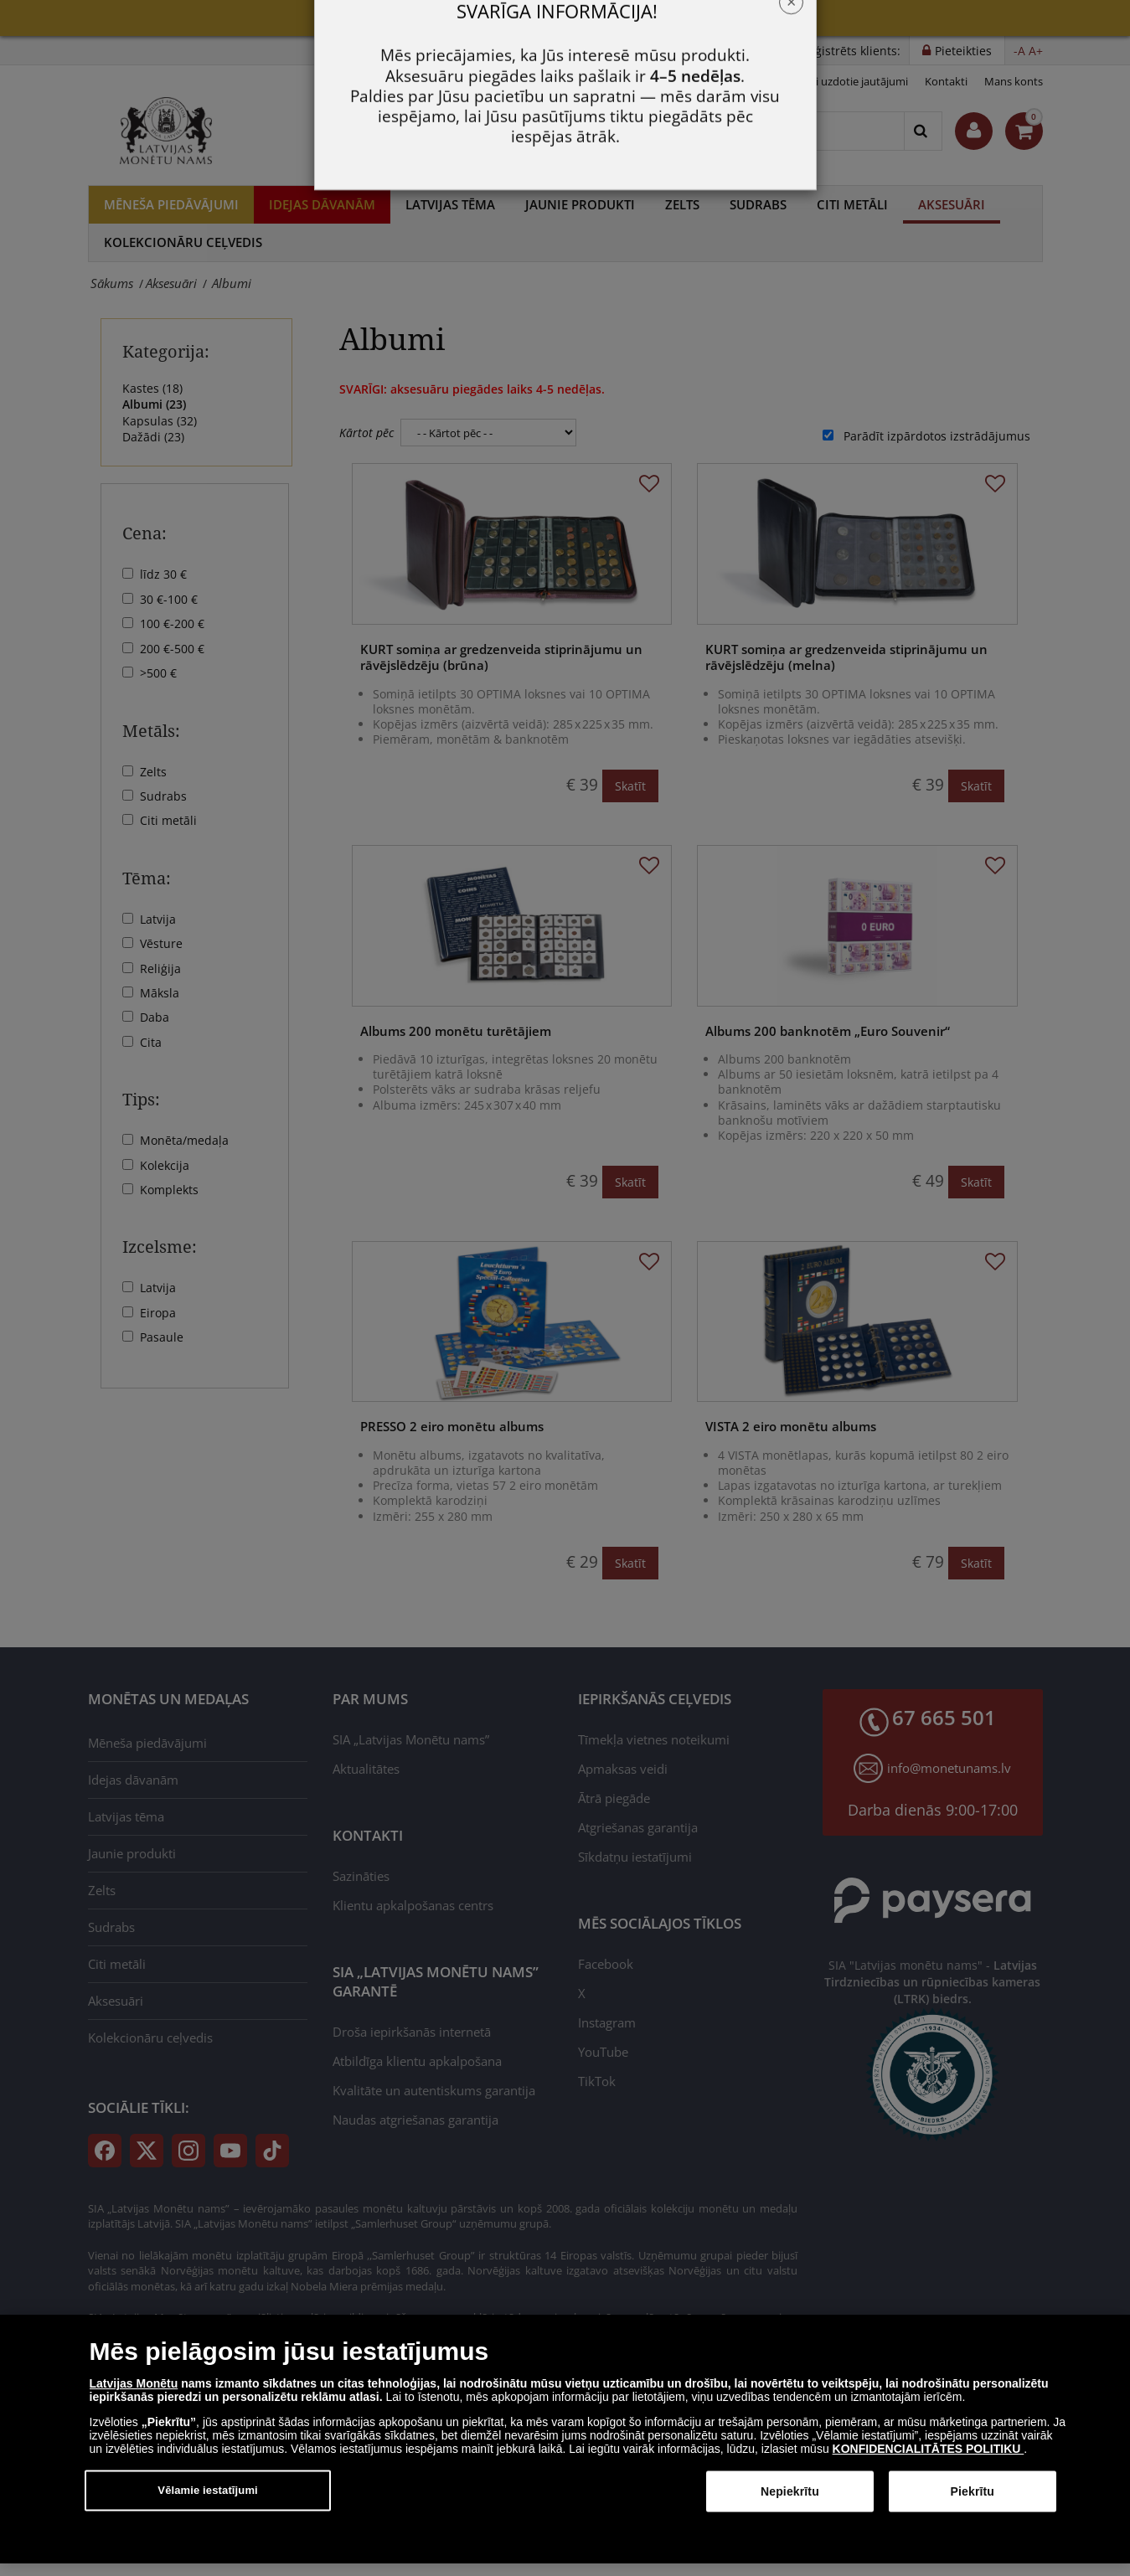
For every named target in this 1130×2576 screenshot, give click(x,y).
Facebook (605, 1963)
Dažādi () (153, 437)
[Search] (923, 131)
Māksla (159, 993)
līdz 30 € (163, 574)
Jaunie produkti (580, 204)
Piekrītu (972, 2503)
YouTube (603, 2051)
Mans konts (1013, 81)
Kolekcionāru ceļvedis (183, 242)
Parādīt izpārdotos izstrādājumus (937, 436)
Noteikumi (644, 81)
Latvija (158, 919)
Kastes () (152, 388)
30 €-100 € (169, 599)
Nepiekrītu (790, 2503)
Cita (151, 1042)
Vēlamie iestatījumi (207, 2502)
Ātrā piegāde (614, 1798)
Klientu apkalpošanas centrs (413, 1905)
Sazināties (361, 1876)
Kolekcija (164, 1165)
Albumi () (154, 404)
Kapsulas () (159, 421)
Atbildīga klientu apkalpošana (417, 2061)
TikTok (597, 2081)
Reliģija (160, 968)
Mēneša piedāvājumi (171, 204)
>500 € (158, 673)
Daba (154, 1017)
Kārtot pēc (366, 432)
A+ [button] (1036, 51)
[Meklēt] (756, 131)
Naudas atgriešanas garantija (415, 2119)
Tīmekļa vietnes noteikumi (654, 1739)
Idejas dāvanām (322, 204)
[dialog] (565, 2450)
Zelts (682, 204)
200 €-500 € (172, 649)
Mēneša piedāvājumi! (565, 17)
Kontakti (946, 81)
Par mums (518, 81)
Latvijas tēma (450, 204)
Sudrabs (758, 204)
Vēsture (161, 943)
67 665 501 (544, 131)
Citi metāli (852, 204)
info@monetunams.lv (949, 1767)
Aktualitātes (366, 1768)
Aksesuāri (951, 204)
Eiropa (158, 1313)
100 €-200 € (172, 623)
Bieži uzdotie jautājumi (852, 81)
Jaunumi (580, 81)
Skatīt (630, 786)
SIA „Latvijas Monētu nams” (411, 1739)
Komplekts (169, 1190)
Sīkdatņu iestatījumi (635, 1856)
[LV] (171, 130)
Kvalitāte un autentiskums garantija (434, 2090)
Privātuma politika (733, 81)
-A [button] (1019, 51)
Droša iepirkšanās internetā (412, 2031)
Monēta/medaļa (184, 1140)
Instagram (607, 2022)
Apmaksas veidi (623, 1768)
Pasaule (161, 1337)
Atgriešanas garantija (638, 1827)
